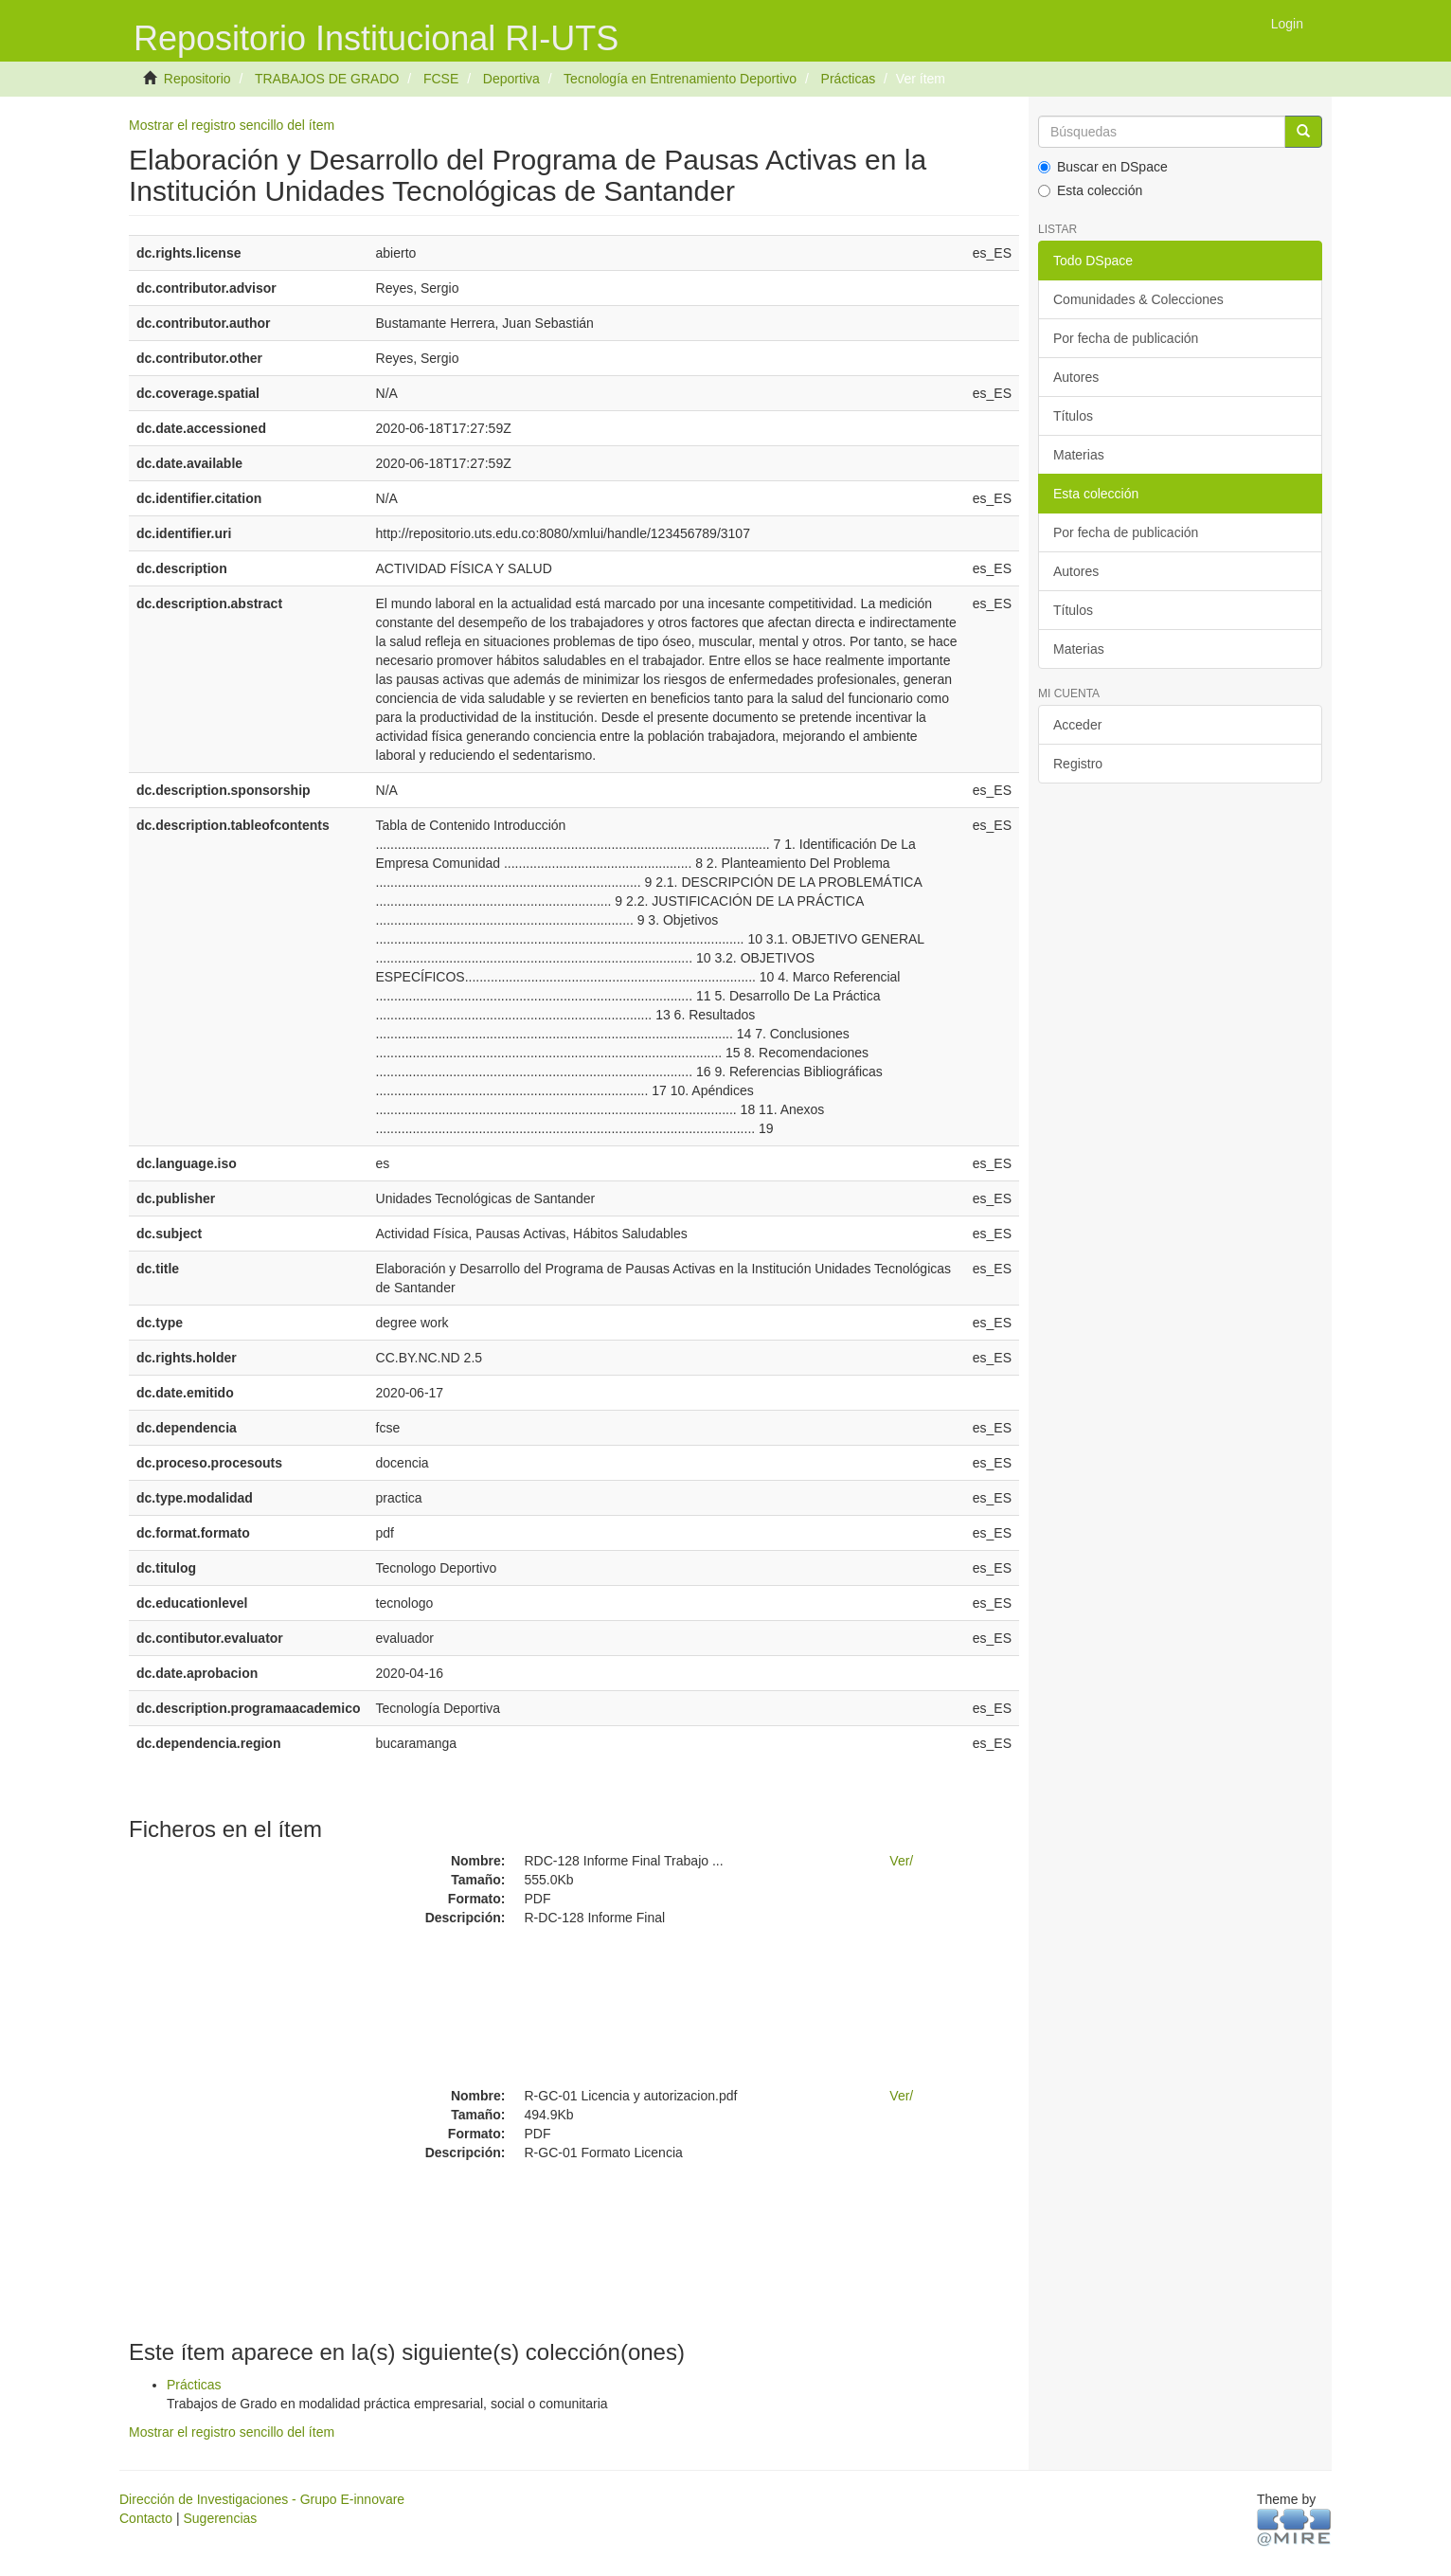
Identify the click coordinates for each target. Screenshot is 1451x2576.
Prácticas (848, 78)
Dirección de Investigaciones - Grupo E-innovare (261, 2499)
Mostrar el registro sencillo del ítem (231, 125)
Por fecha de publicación (1125, 338)
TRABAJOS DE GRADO (327, 78)
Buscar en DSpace (1103, 166)
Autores (1076, 377)
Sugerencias (220, 2518)
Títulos (1073, 415)
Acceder (1077, 724)
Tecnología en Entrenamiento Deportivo (680, 78)
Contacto (145, 2518)
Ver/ (901, 1860)
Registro (1077, 763)
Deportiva (511, 78)
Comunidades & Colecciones (1138, 299)
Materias (1078, 454)
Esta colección (1090, 190)
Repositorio (197, 78)
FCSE (440, 78)
